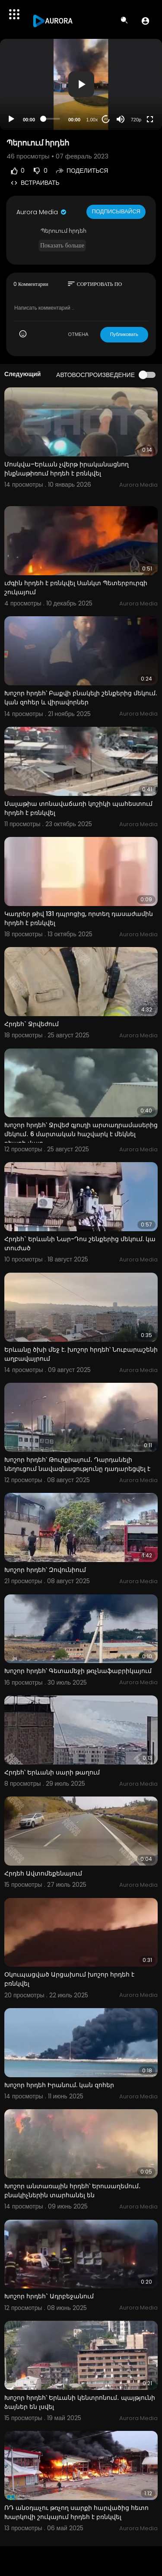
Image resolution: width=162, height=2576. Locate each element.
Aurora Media (41, 212)
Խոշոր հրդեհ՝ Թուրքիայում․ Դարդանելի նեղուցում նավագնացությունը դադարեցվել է (77, 1464)
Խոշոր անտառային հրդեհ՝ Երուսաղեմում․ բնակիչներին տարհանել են (72, 2190)
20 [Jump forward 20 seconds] (106, 119)
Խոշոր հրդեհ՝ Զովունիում (45, 1569)
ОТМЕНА (78, 334)
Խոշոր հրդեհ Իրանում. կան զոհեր (59, 2085)
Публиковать (124, 334)
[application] (81, 84)
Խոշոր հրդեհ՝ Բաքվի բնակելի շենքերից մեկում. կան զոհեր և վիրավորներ (80, 698)
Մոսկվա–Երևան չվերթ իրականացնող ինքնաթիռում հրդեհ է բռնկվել (66, 469)
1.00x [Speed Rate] (92, 119)
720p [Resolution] (136, 119)
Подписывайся (116, 211)
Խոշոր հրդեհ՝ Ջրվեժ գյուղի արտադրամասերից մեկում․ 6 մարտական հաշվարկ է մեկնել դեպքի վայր (81, 1134)
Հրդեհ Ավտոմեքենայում (43, 1873)
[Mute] (120, 119)
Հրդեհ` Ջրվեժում (31, 1024)
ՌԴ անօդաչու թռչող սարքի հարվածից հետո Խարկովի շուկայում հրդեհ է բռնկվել (76, 2512)
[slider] (51, 119)
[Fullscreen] (150, 119)
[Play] (11, 119)
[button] (145, 21)
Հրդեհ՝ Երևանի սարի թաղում (52, 1772)
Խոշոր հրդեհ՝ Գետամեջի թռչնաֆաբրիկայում (78, 1671)
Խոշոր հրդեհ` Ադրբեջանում (49, 2296)
